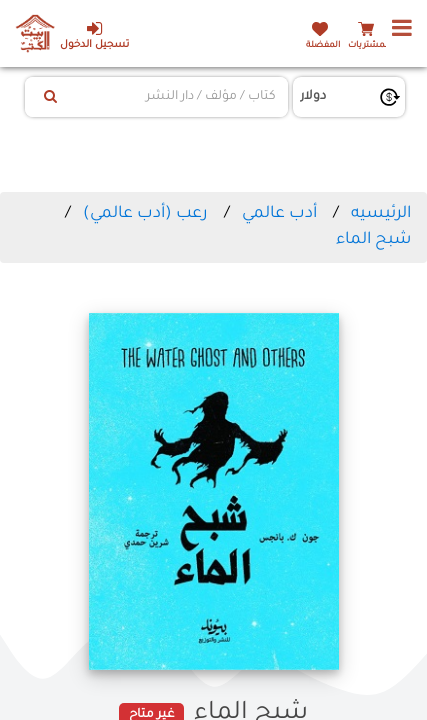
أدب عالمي (279, 214)
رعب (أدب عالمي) (145, 214)
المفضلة (323, 45)
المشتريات (369, 45)
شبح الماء (373, 240)
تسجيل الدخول (94, 35)
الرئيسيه (381, 214)
